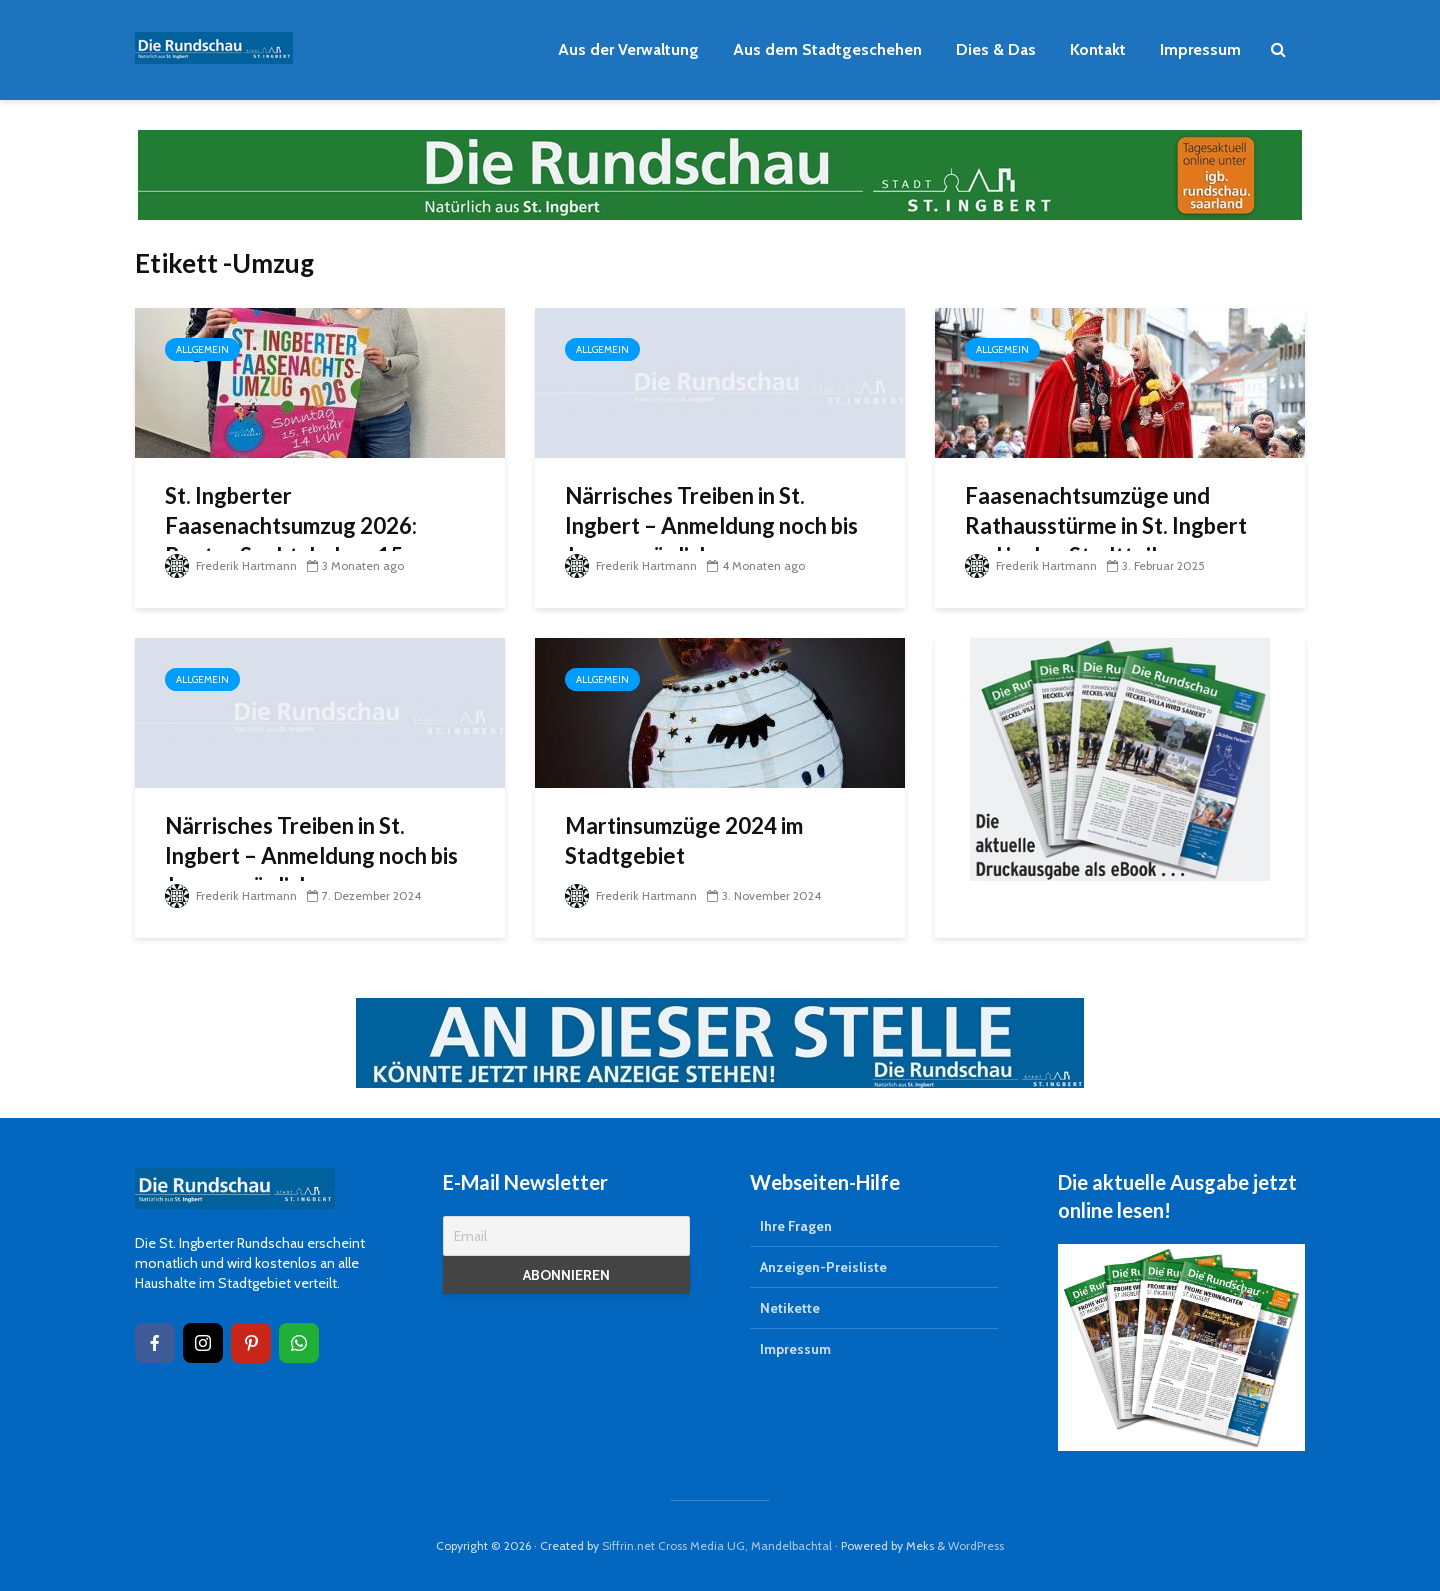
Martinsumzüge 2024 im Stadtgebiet (684, 840)
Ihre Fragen (796, 1226)
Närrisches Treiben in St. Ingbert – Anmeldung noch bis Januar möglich (711, 525)
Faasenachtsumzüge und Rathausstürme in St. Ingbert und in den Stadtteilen (1106, 525)
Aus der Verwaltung (628, 49)
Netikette (790, 1308)
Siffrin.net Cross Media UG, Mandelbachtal (717, 1545)
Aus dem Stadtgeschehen (827, 49)
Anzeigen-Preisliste (823, 1267)
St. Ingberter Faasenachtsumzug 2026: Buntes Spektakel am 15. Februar (291, 540)
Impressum (1200, 49)
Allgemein (202, 349)
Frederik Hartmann (231, 565)
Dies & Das (996, 49)
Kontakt (1098, 49)
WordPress (976, 1545)
